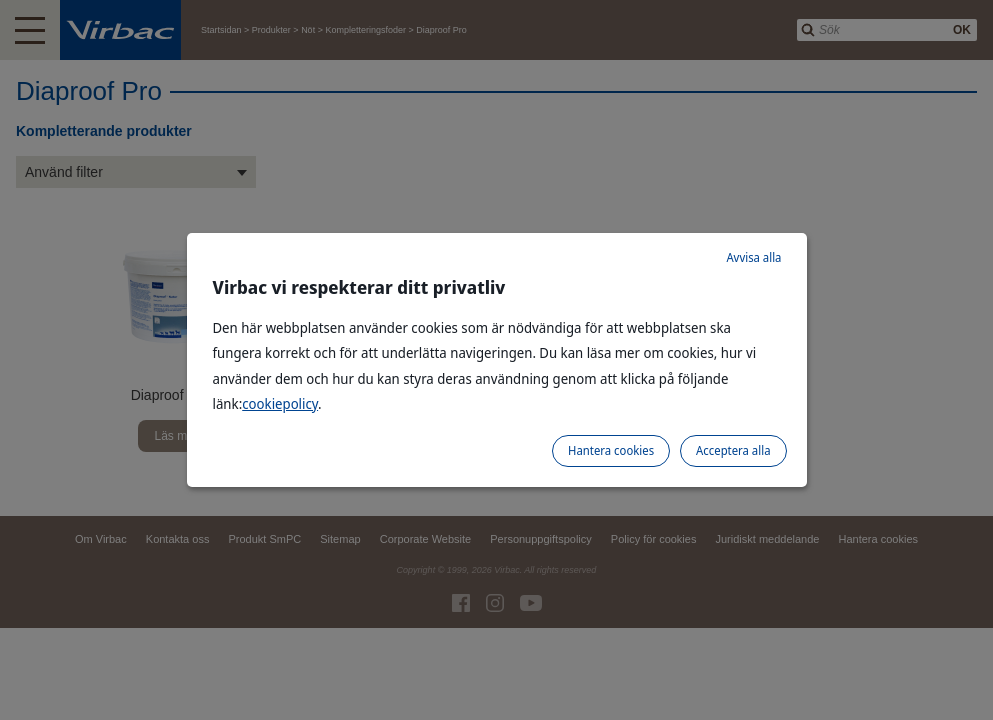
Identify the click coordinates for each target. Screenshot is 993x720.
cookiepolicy (280, 403)
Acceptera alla (733, 450)
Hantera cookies (611, 450)
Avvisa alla (753, 257)
